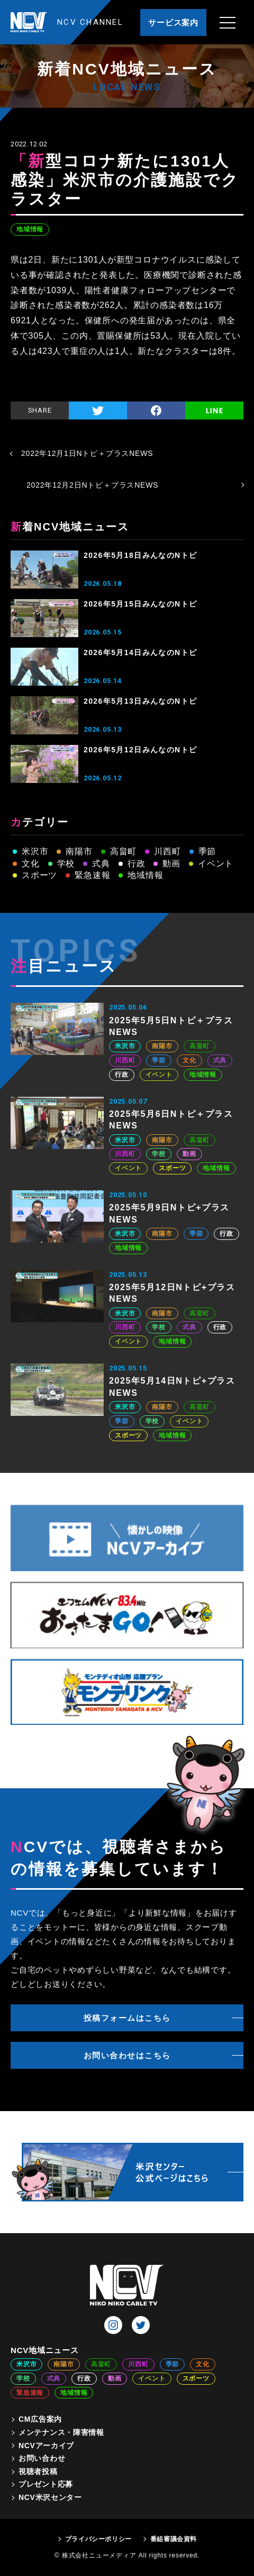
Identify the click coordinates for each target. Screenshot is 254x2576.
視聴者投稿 (38, 2471)
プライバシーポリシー (98, 2539)
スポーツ (39, 875)
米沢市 (35, 851)
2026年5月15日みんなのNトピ (140, 604)
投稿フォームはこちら (127, 2017)
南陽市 (79, 851)
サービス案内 (173, 22)
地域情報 (29, 229)
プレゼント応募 (46, 2484)
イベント (215, 863)
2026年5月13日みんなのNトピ (140, 701)
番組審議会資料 (173, 2539)
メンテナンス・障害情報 (61, 2432)
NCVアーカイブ (46, 2445)
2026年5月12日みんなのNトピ (140, 749)
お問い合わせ (42, 2458)
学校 (66, 863)
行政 (137, 863)
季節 (207, 851)
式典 (101, 863)
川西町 (167, 851)
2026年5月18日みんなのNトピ (140, 555)
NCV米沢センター (50, 2497)
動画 (171, 863)
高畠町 (123, 851)
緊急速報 (92, 875)
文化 (31, 863)
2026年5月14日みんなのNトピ (140, 652)
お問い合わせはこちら (127, 2055)
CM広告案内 (40, 2419)
